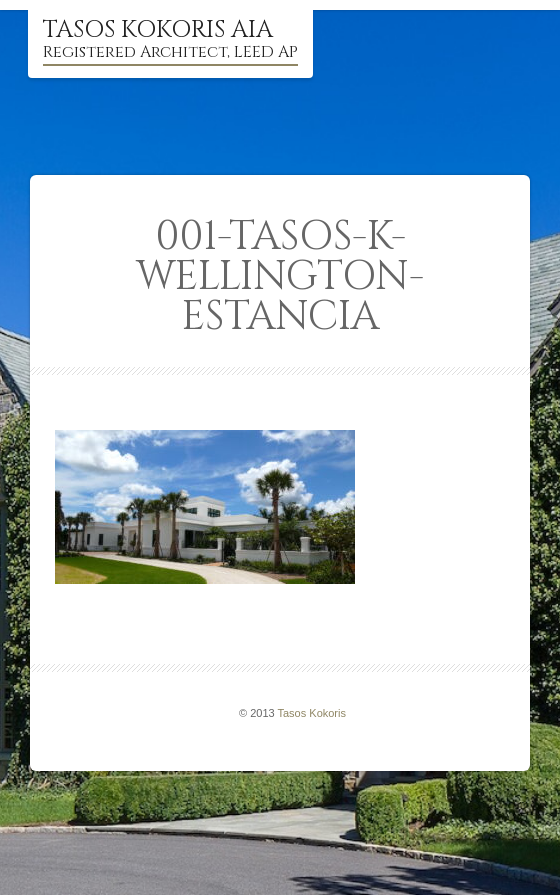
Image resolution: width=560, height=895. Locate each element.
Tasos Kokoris (312, 713)
